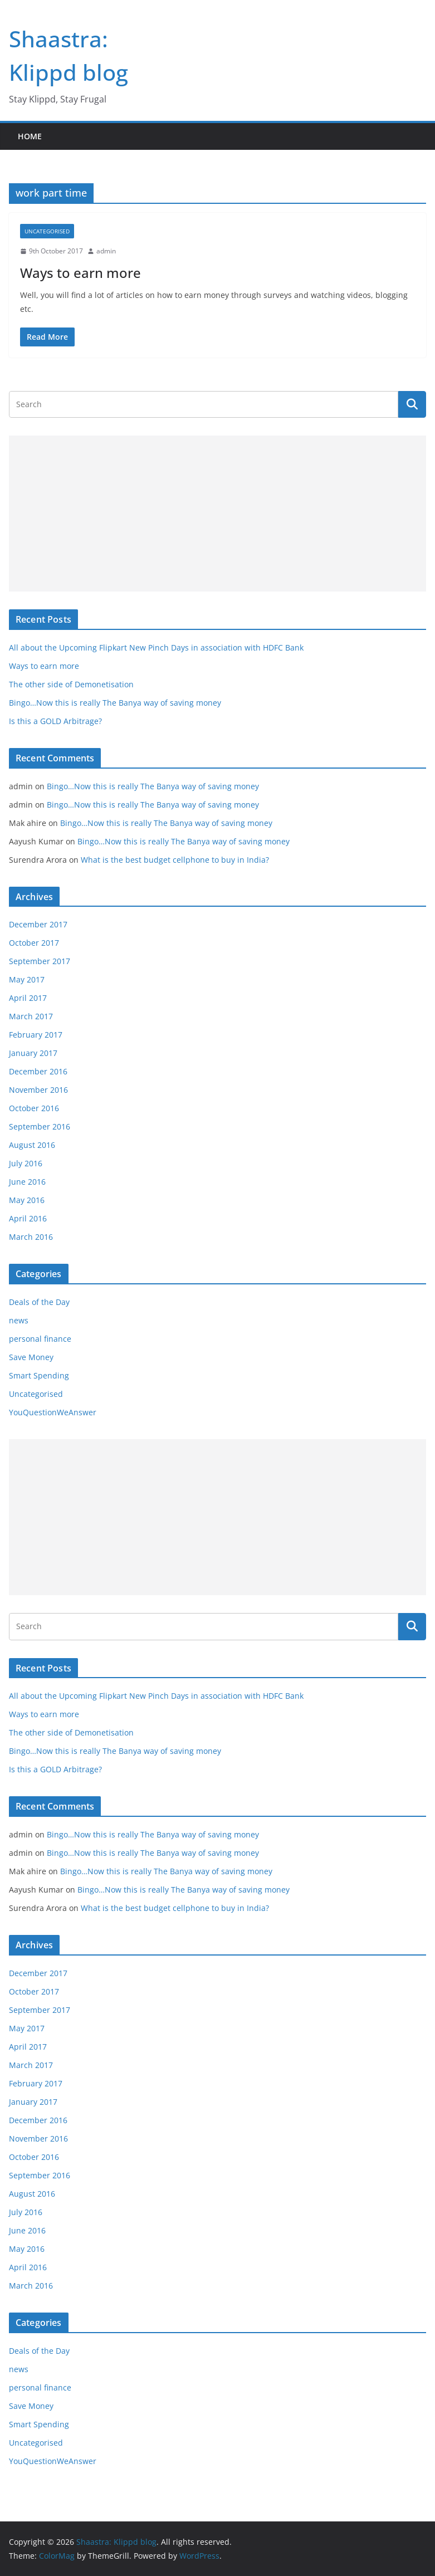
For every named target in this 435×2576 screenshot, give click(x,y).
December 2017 (38, 924)
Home (30, 136)
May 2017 (27, 979)
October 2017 (34, 942)
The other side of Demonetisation (71, 684)
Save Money (31, 1357)
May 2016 (27, 1200)
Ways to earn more (80, 272)
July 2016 (25, 1163)
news (18, 1320)
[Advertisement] (217, 514)
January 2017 (33, 1053)
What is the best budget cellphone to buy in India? (175, 859)
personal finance (40, 1338)
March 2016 (31, 1236)
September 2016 (39, 1126)
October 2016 (34, 1108)
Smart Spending (39, 1375)
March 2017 (31, 1016)
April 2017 (28, 998)
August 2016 (32, 1145)
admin (106, 251)
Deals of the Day (39, 1302)
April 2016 (28, 1218)
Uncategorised (47, 231)
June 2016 (27, 1181)
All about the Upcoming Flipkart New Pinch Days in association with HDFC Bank (156, 647)
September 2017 (39, 961)
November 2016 (38, 1089)
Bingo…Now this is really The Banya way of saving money (115, 702)
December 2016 (38, 1071)
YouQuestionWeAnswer (52, 1412)
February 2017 (35, 1034)
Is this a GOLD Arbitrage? (55, 721)
